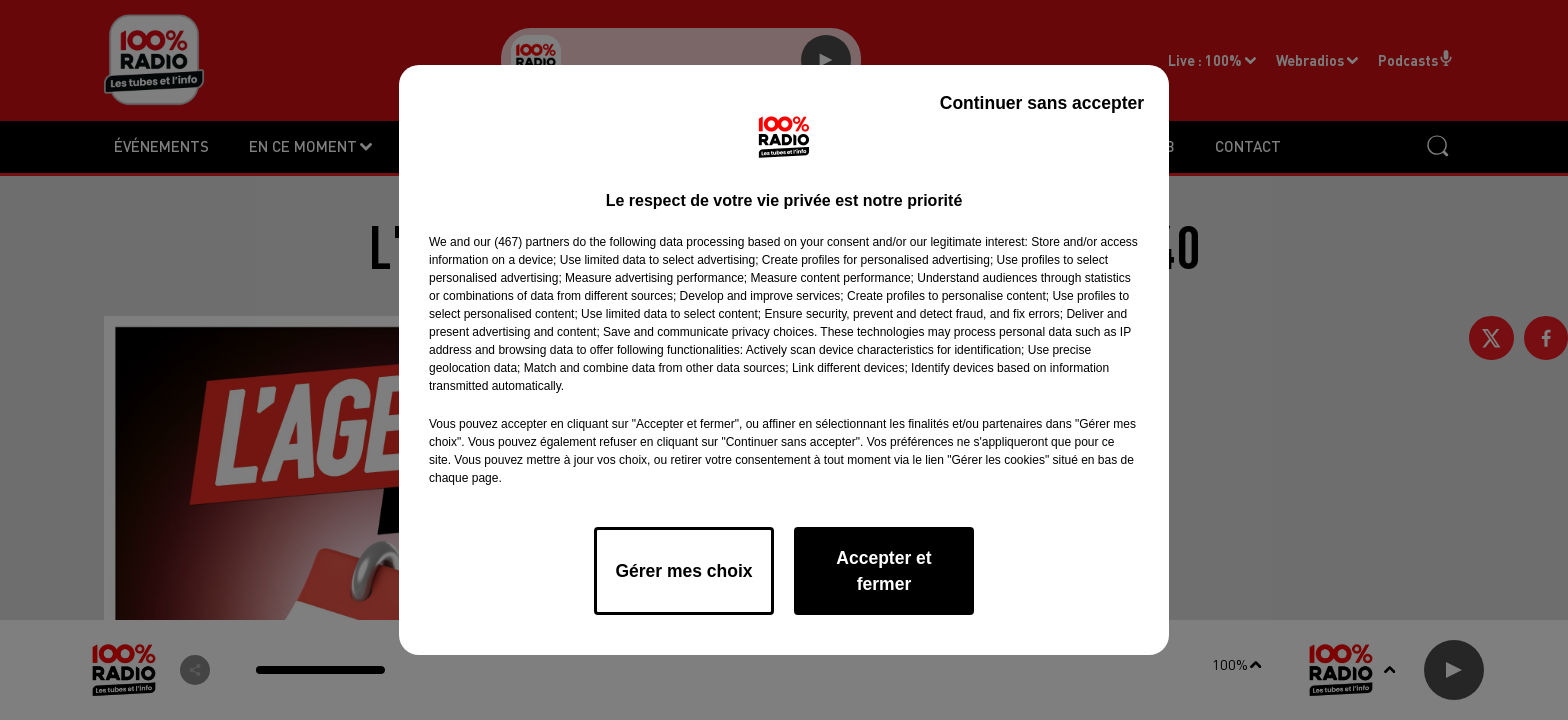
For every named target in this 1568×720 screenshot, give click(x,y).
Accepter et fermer (883, 571)
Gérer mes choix (683, 571)
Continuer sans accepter (1042, 103)
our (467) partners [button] (521, 242)
